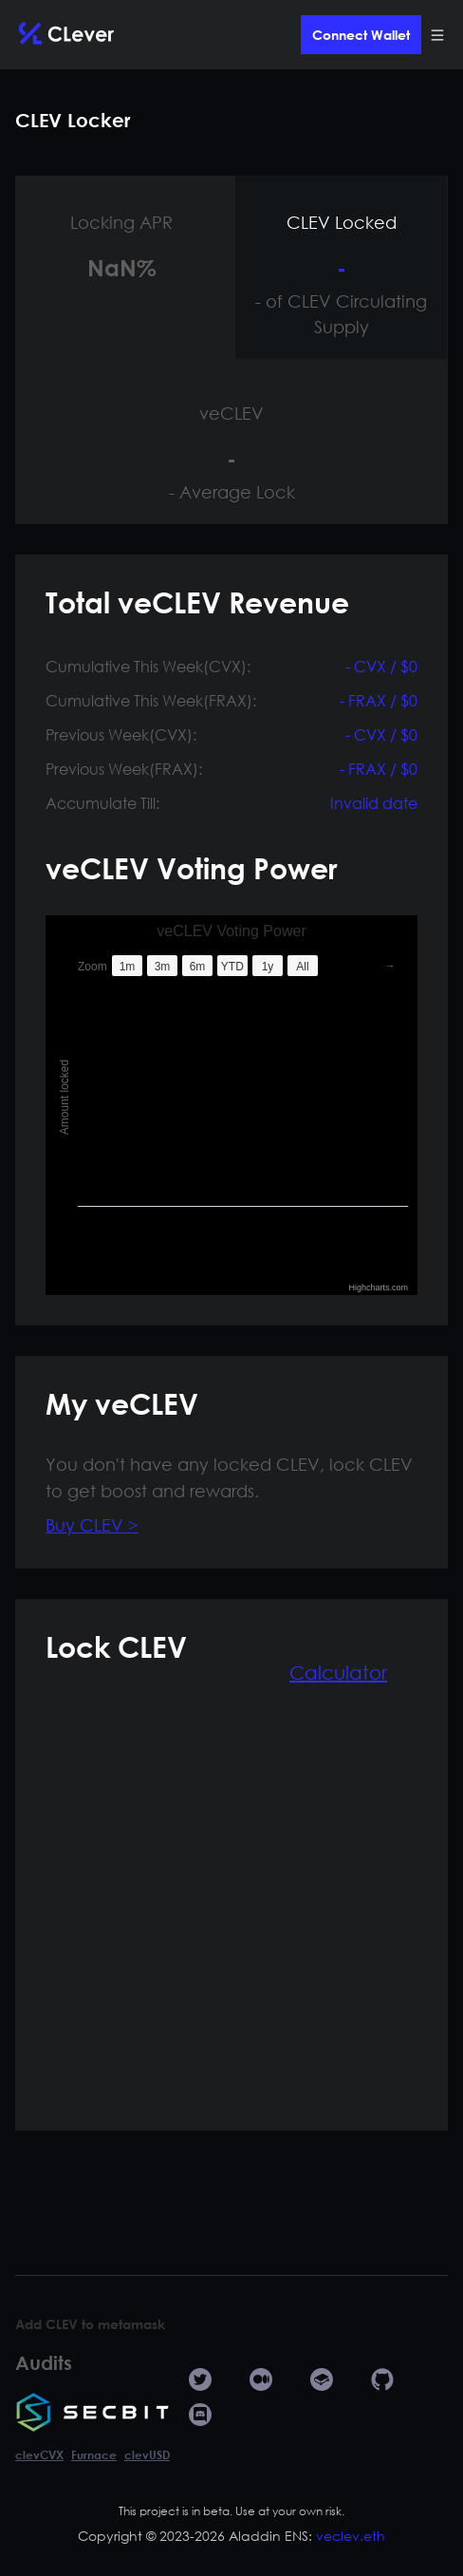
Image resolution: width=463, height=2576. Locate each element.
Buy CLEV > (92, 1524)
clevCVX (39, 2454)
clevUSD (147, 2454)
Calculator (338, 1672)
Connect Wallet (361, 35)
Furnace (94, 2454)
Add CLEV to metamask (90, 2324)
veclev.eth (350, 2536)
